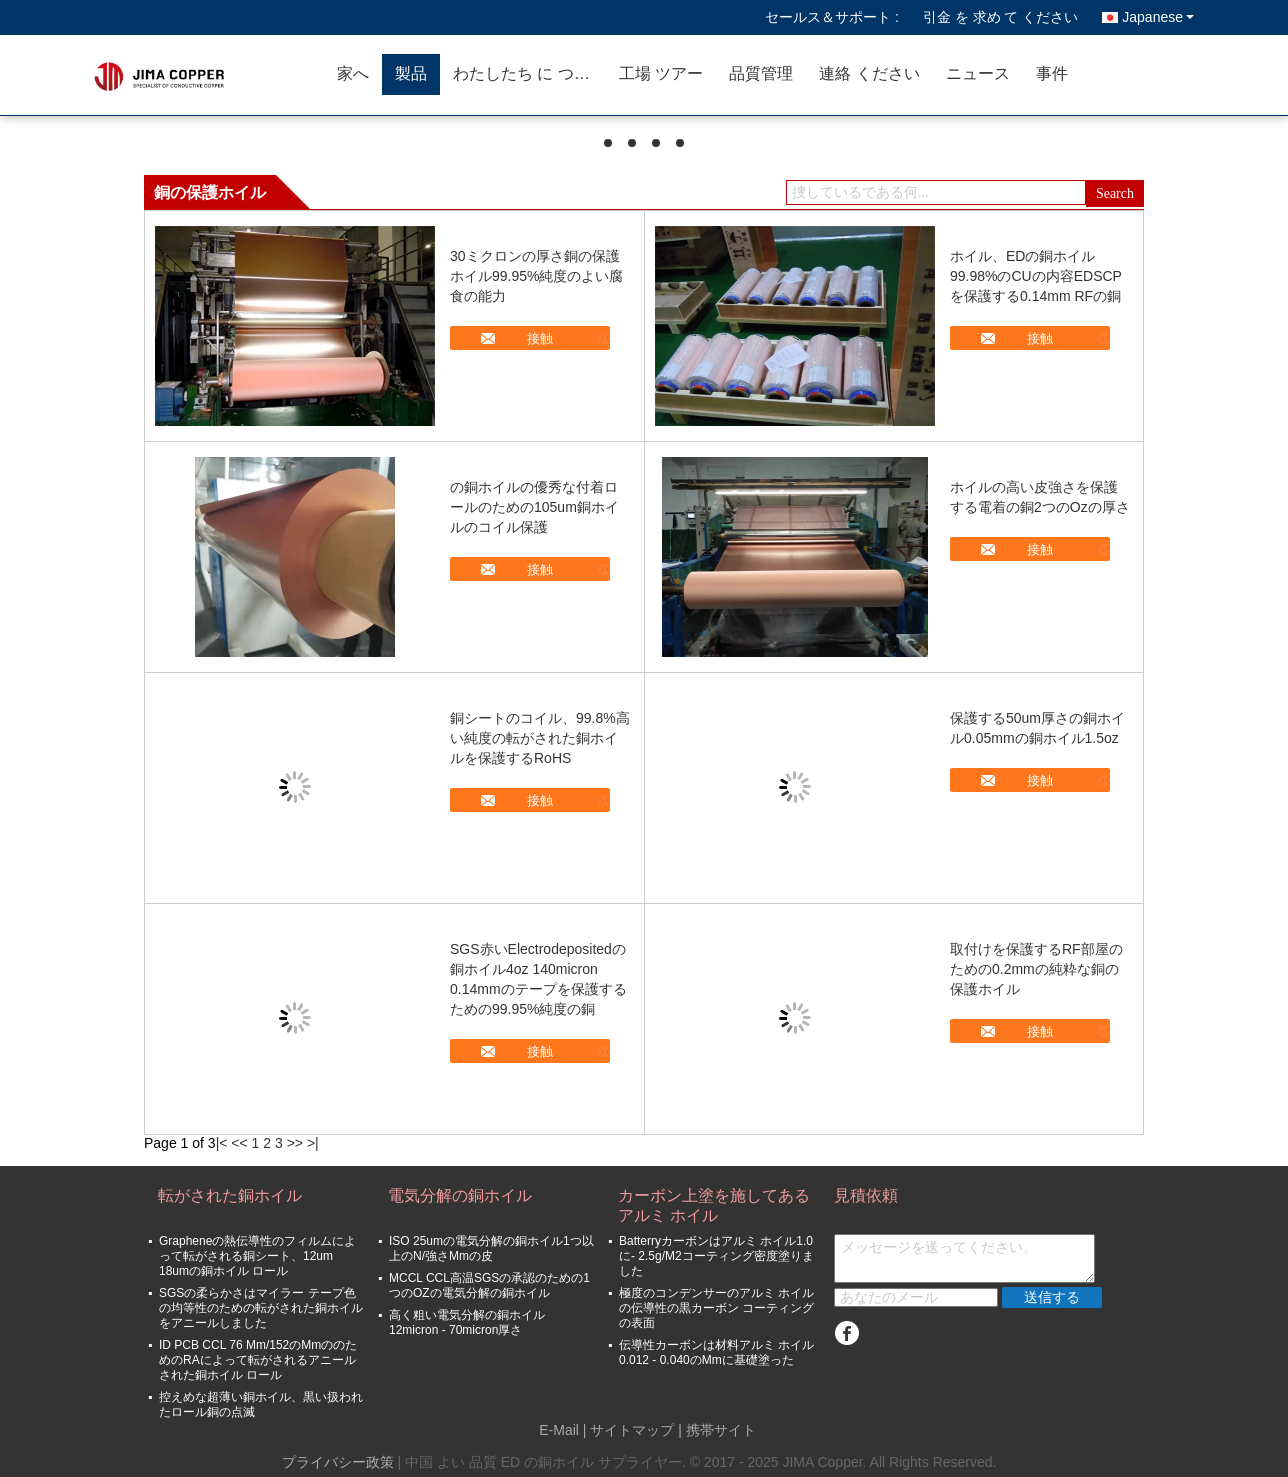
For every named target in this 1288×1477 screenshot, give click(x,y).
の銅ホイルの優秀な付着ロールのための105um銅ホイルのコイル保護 (534, 507)
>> (295, 1143)
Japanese (1158, 17)
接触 (540, 338)
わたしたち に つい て (529, 73)
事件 (1052, 73)
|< (222, 1143)
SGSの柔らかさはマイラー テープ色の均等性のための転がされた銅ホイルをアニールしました (261, 1308)
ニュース (978, 73)
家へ (353, 73)
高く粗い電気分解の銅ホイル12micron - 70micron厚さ (467, 1322)
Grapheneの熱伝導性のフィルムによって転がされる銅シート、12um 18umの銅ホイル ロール (257, 1256)
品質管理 (761, 73)
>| (313, 1143)
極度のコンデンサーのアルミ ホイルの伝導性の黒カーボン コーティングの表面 (716, 1308)
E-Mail (559, 1430)
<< (239, 1143)
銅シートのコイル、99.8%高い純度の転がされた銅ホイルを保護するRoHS (540, 738)
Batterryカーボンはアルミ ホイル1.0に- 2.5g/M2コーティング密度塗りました (716, 1256)
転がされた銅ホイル (230, 1195)
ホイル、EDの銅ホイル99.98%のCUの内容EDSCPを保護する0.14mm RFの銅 (1036, 276)
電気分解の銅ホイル (460, 1195)
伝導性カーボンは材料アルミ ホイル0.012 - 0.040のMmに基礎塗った (716, 1352)
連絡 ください (869, 73)
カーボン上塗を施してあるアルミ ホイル (714, 1205)
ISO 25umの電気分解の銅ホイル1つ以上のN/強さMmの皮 (491, 1248)
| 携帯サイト (717, 1430)
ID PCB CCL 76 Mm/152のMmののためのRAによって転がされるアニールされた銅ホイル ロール (258, 1360)
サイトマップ (632, 1430)
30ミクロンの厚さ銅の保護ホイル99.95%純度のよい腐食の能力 (536, 276)
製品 (411, 73)
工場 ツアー (661, 73)
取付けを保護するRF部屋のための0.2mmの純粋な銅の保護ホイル (1036, 969)
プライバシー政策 (338, 1462)
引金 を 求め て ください (1001, 17)
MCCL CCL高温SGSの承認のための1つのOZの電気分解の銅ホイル (489, 1285)
